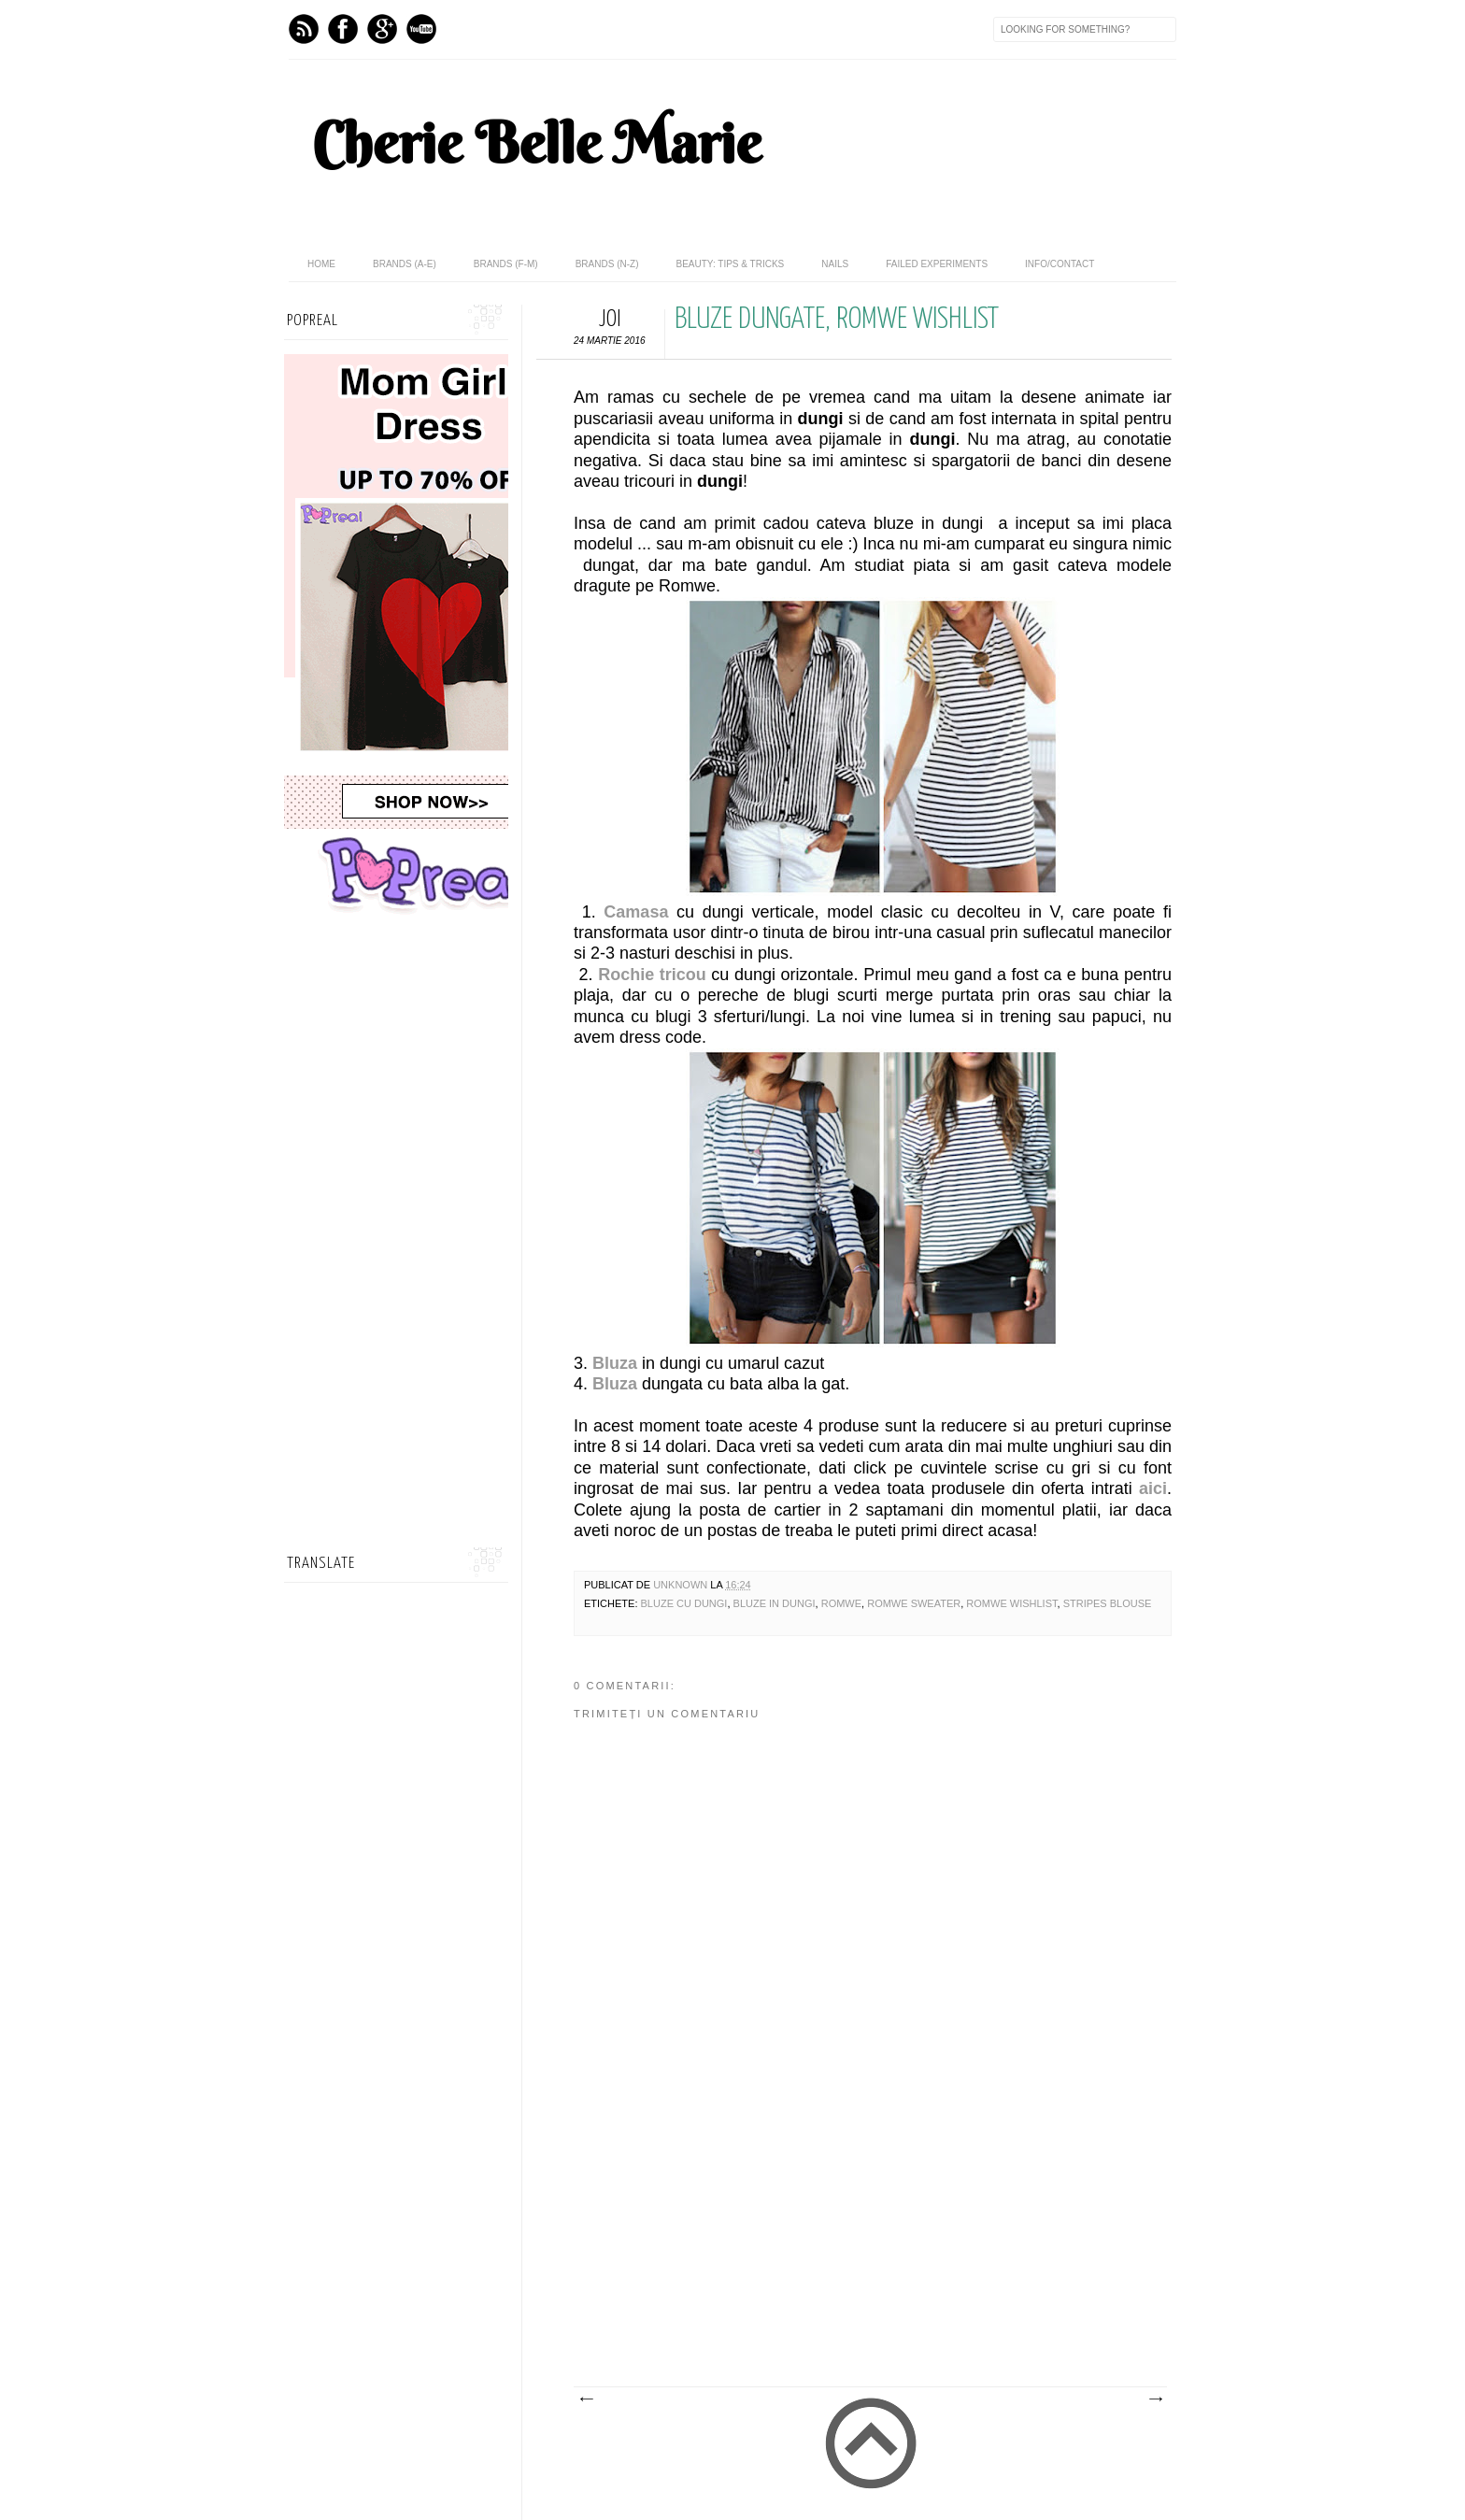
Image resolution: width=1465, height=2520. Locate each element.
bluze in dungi (774, 1603)
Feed (304, 29)
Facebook (343, 29)
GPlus (382, 29)
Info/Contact (1059, 264)
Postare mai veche (1155, 2399)
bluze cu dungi (684, 1603)
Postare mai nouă (586, 2399)
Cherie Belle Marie (536, 143)
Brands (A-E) (404, 264)
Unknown (681, 1584)
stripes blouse (1107, 1603)
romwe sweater (913, 1603)
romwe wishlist (1011, 1603)
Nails (834, 264)
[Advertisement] (854, 2246)
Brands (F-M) (506, 264)
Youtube (421, 29)
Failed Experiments (937, 264)
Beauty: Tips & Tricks (730, 264)
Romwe (841, 1603)
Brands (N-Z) (607, 264)
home (321, 264)
